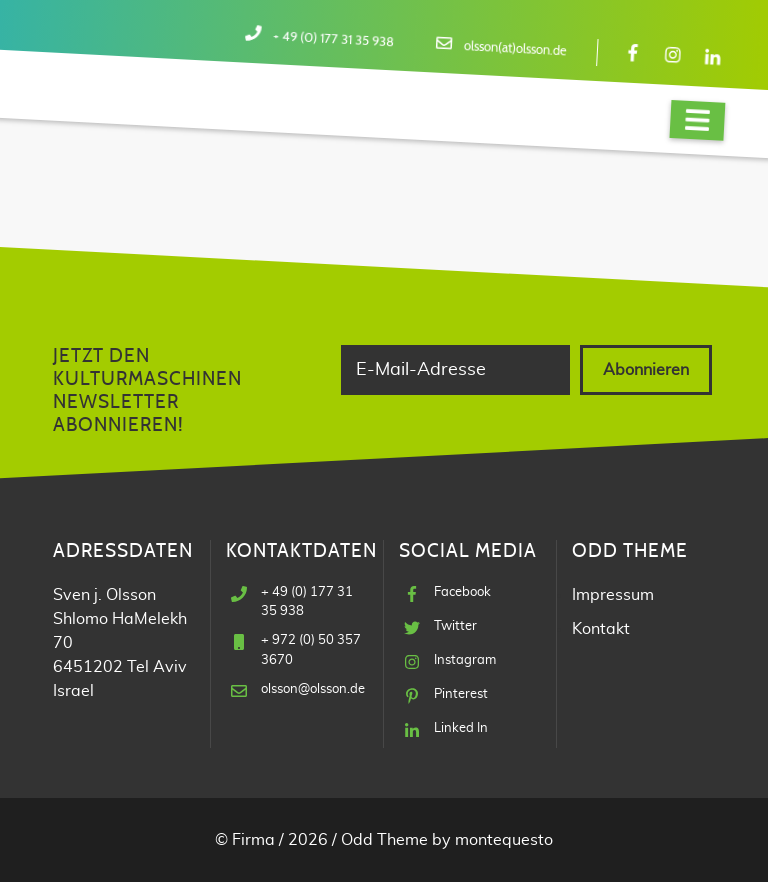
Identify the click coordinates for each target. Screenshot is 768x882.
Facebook (462, 592)
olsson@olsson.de (313, 689)
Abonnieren (646, 370)
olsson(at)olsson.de (516, 49)
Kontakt (601, 629)
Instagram (465, 660)
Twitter (455, 626)
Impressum (613, 595)
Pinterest (461, 694)
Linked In (461, 728)
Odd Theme (384, 840)
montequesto (504, 840)
